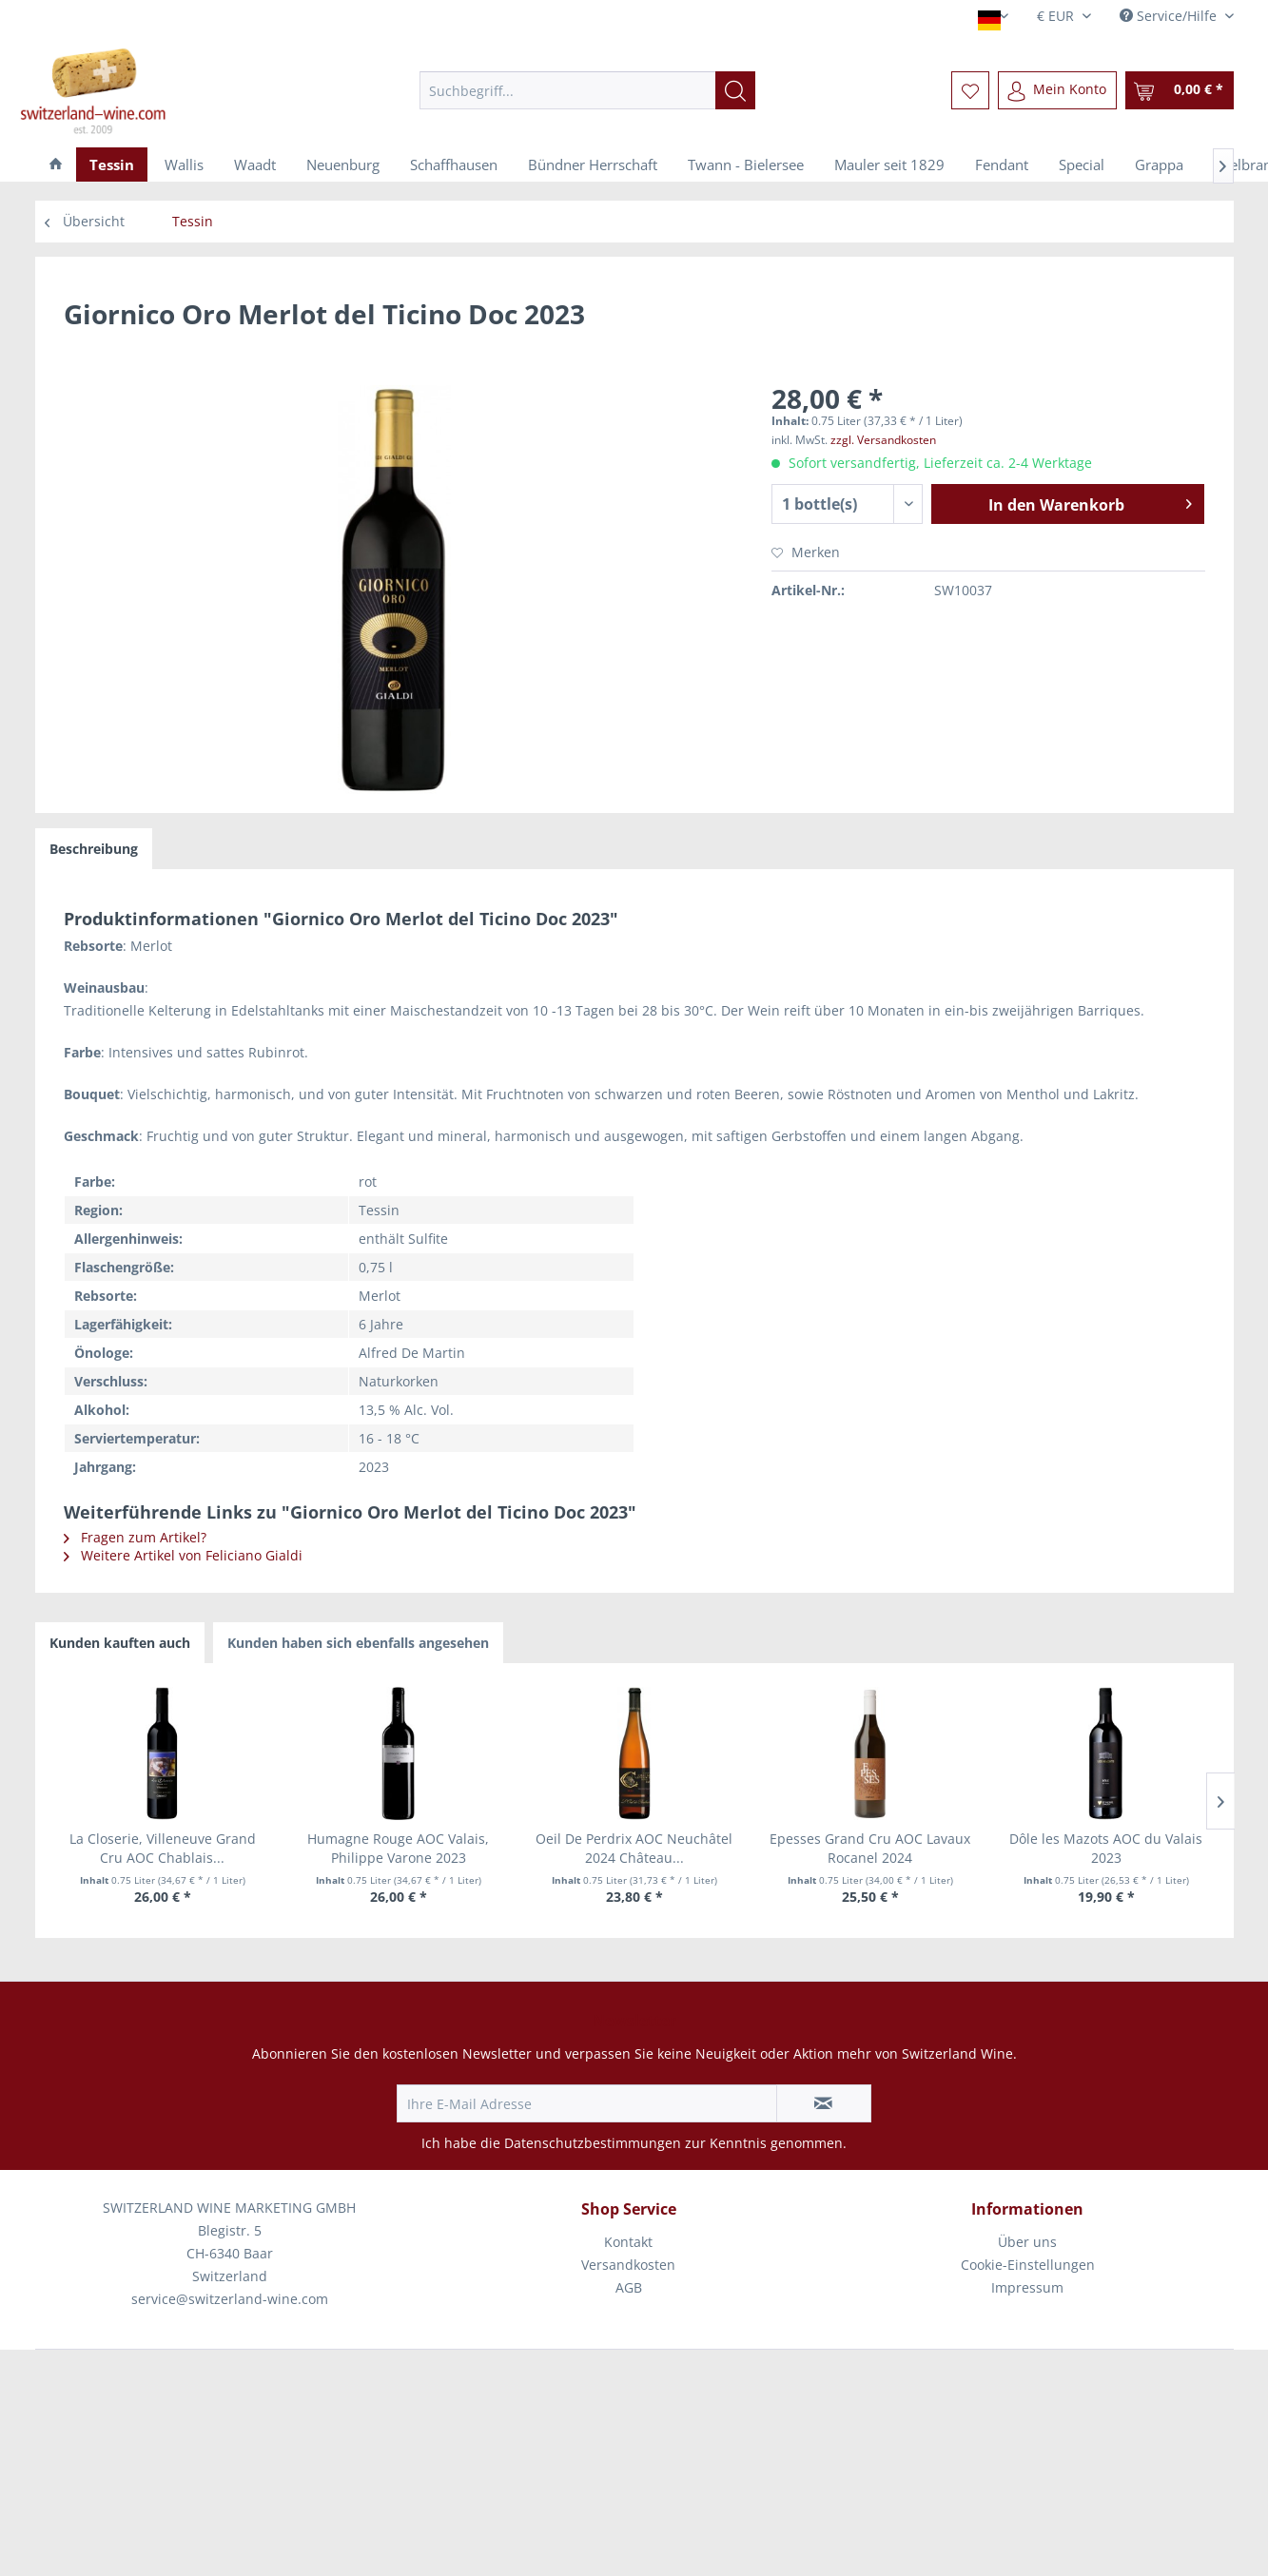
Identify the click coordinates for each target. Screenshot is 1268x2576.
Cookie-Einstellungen (1028, 2265)
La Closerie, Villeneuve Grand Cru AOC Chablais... (162, 1848)
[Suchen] (735, 90)
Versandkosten (628, 2265)
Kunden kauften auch (119, 1643)
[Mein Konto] (1057, 90)
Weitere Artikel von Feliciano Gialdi (183, 1555)
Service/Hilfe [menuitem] (1170, 16)
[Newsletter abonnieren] (823, 2103)
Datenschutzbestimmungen (592, 2143)
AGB (628, 2287)
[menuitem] (587, 90)
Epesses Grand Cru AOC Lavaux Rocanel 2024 (870, 1848)
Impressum (1027, 2287)
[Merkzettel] (970, 90)
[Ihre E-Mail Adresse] (587, 2103)
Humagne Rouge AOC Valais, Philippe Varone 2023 (398, 1848)
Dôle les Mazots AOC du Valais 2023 (1105, 1848)
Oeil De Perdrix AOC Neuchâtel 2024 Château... (634, 1848)
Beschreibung (93, 849)
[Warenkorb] (1179, 90)
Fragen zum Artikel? (135, 1537)
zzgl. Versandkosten (883, 440)
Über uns (1027, 2242)
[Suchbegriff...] (587, 90)
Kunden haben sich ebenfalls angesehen (358, 1643)
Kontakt (628, 2242)
